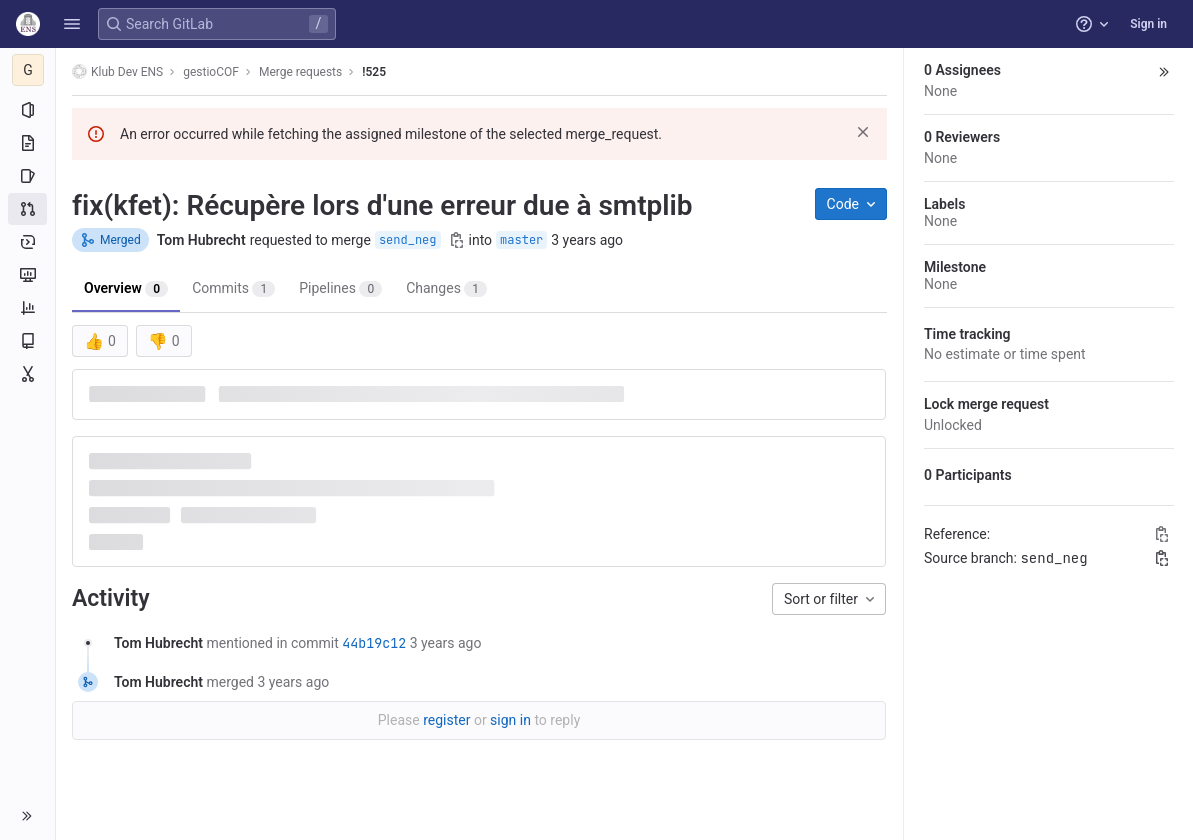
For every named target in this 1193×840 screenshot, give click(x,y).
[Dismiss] (863, 132)
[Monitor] (27, 275)
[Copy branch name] (457, 240)
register (446, 720)
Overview (126, 288)
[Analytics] (27, 308)
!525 (374, 72)
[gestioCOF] (28, 70)
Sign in (1148, 24)
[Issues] (27, 176)
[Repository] (27, 143)
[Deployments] (27, 242)
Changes (446, 288)
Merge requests (300, 72)
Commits (233, 288)
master (521, 240)
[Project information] (27, 110)
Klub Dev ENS (117, 71)
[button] (72, 24)
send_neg (408, 240)
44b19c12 (374, 643)
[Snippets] (27, 374)
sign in (510, 720)
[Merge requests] (27, 209)
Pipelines (340, 288)
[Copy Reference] (1162, 534)
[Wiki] (27, 341)
